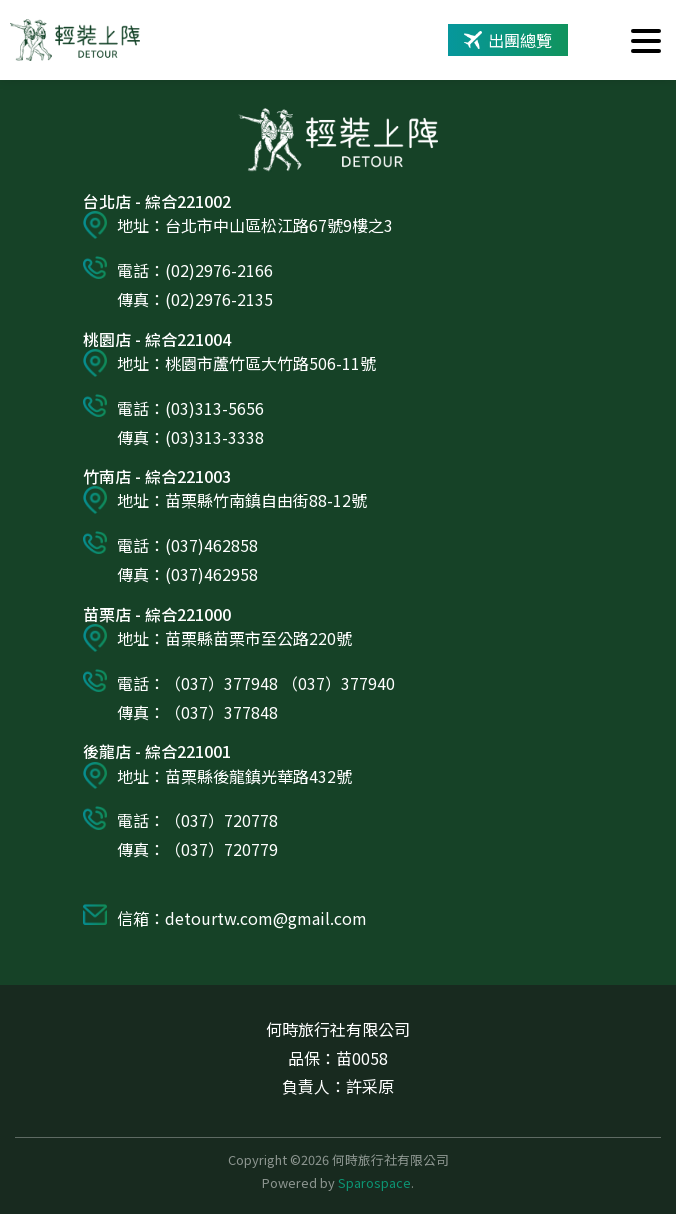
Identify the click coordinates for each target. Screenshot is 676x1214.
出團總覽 (508, 40)
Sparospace (374, 1182)
